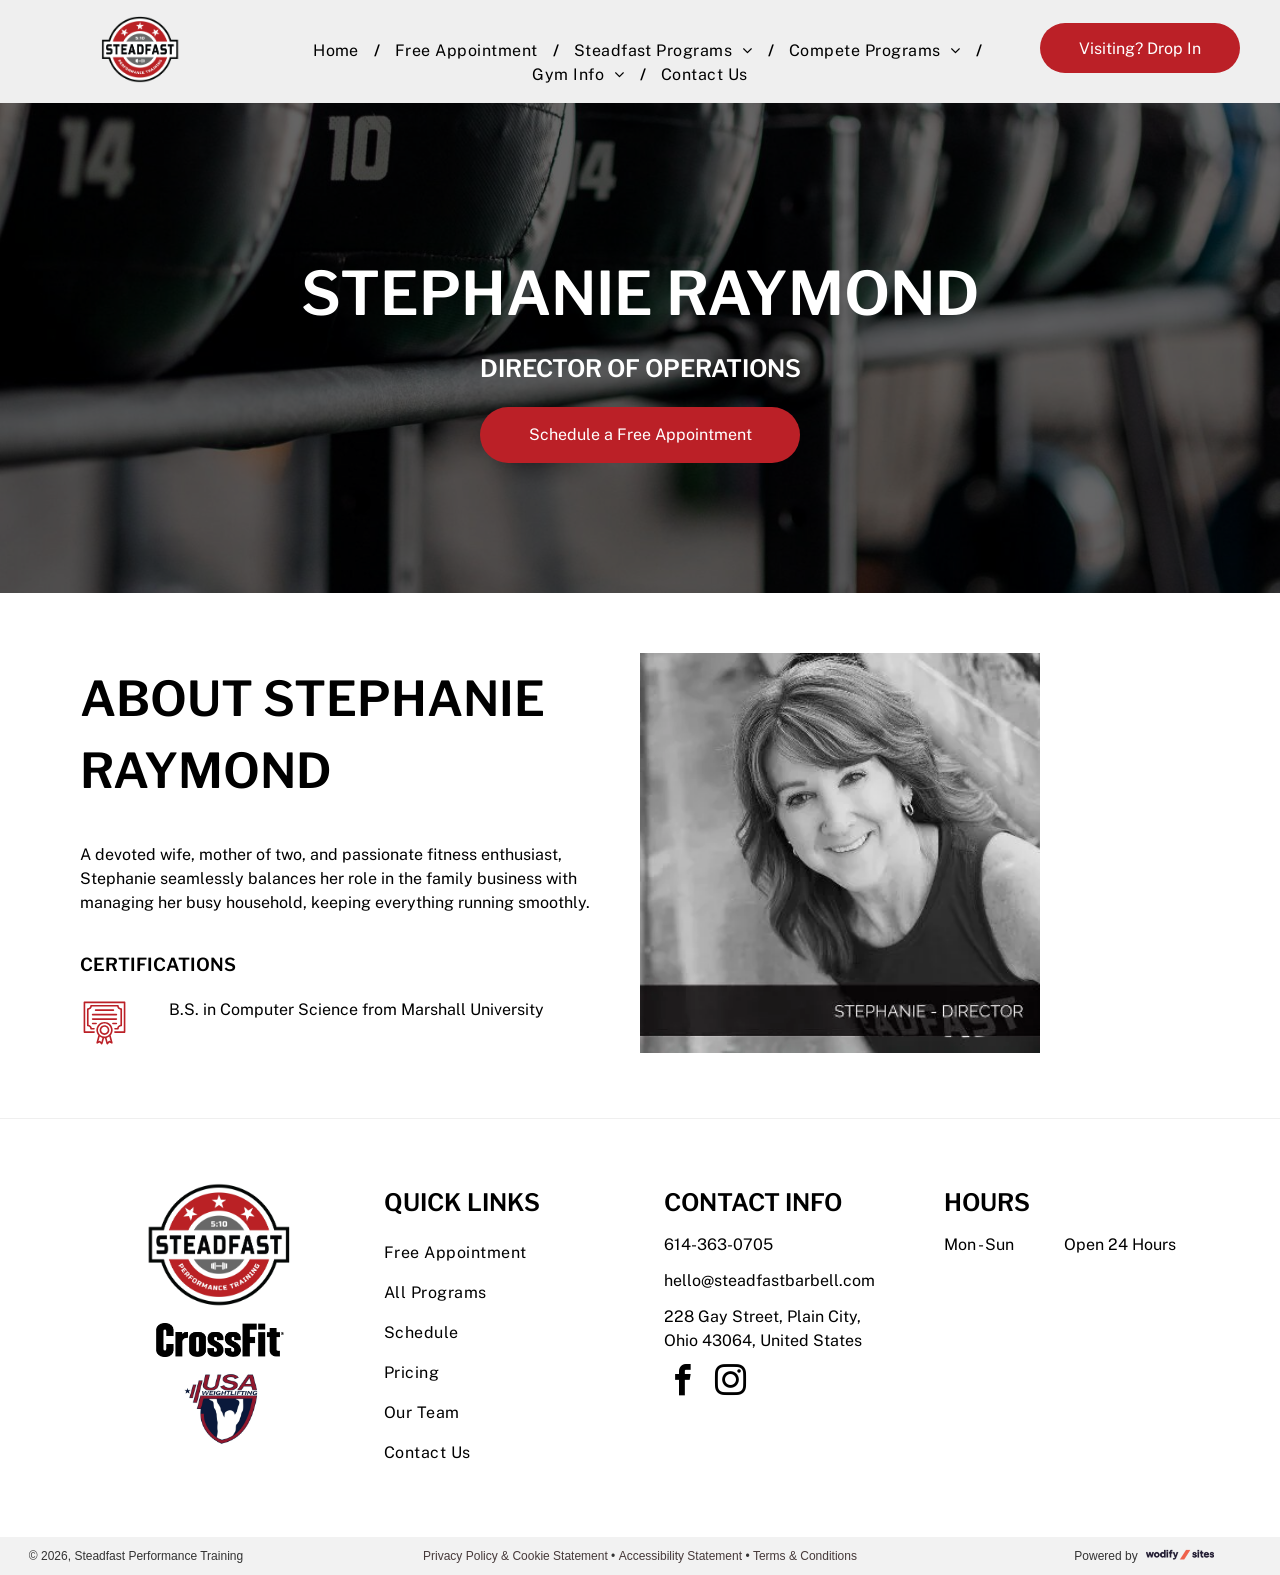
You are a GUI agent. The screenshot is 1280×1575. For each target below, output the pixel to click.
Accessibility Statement (680, 1556)
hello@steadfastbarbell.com (769, 1280)
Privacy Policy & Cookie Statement (515, 1556)
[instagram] (730, 1383)
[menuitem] (339, 51)
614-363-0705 (718, 1244)
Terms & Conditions (805, 1556)
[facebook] (682, 1383)
